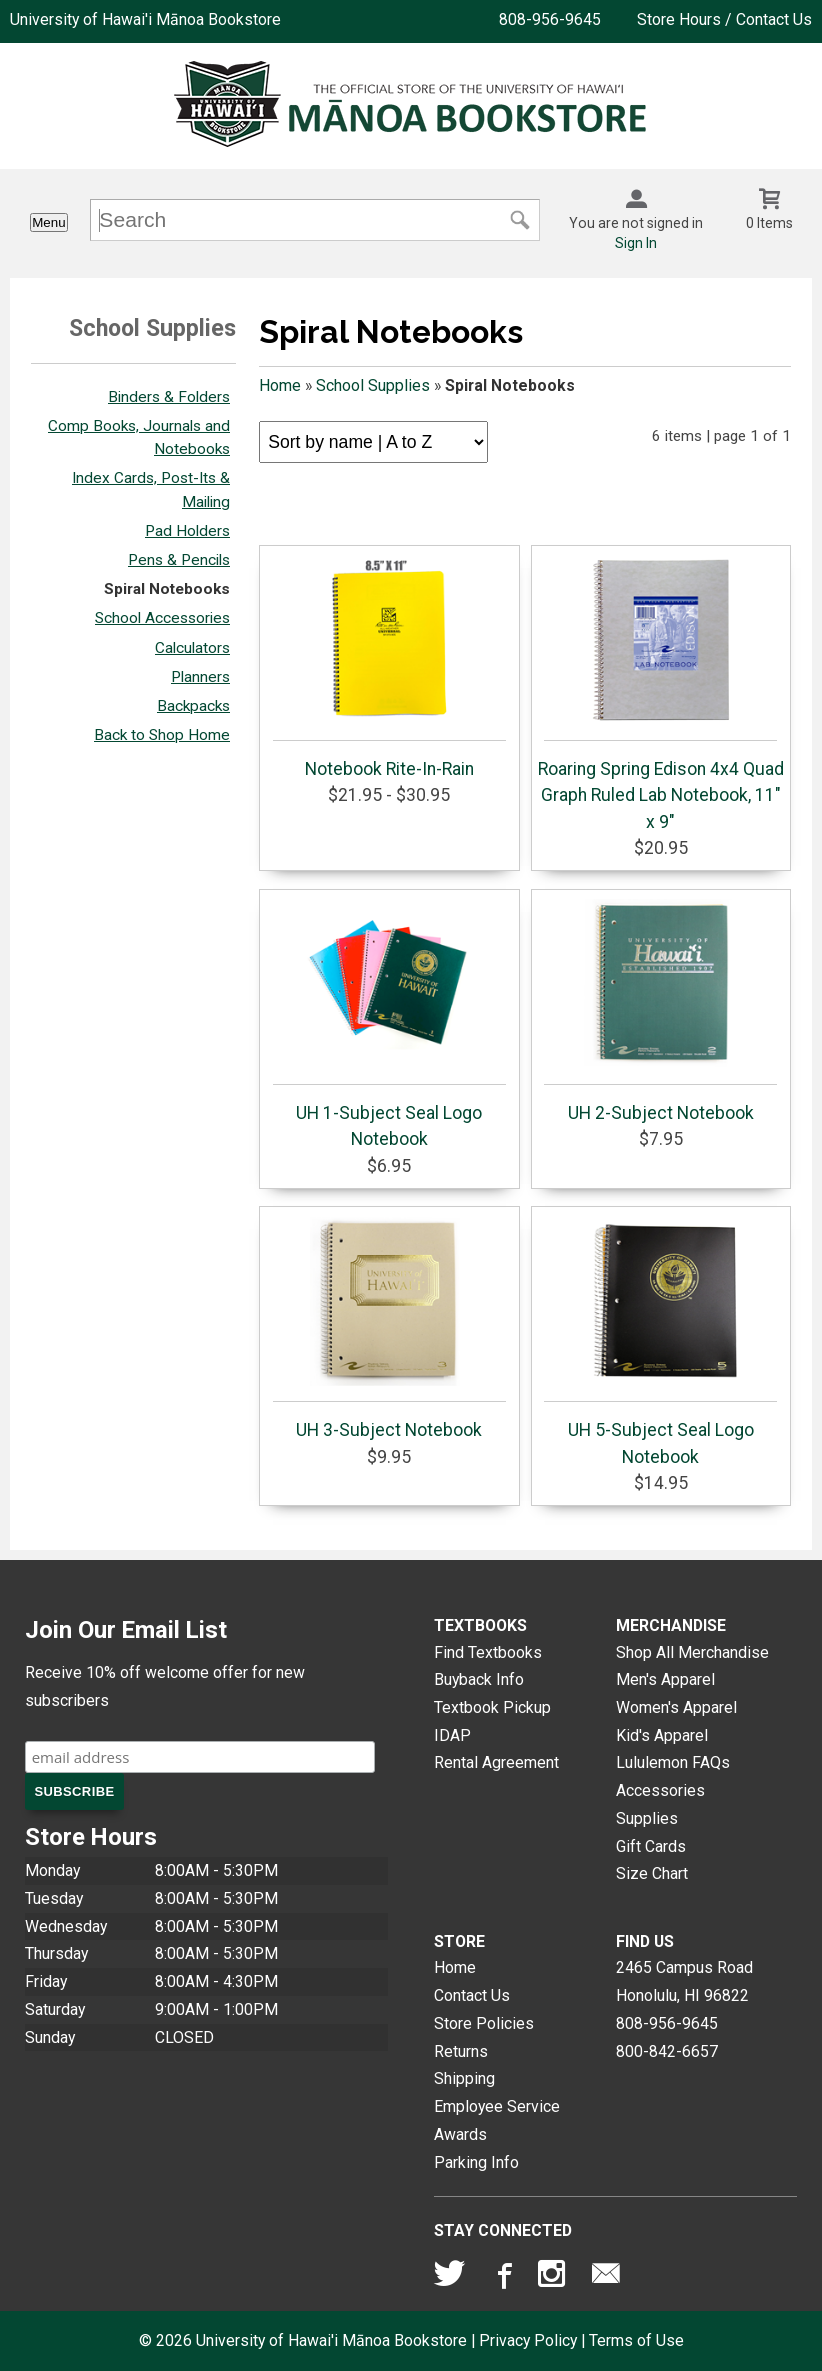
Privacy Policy (528, 2340)
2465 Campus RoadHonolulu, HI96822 (684, 1981)
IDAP (452, 1735)
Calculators (192, 648)
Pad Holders (187, 531)
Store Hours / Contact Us (724, 19)
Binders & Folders (169, 397)
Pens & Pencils (179, 560)
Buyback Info (479, 1679)
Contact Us (472, 1995)
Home (280, 385)
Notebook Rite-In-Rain (389, 667)
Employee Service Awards (497, 2120)
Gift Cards (651, 1846)
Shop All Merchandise (692, 1652)
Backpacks (193, 706)
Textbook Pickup (492, 1707)
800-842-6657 (667, 2051)
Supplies (647, 1818)
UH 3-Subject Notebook (389, 1328)
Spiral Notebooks (167, 589)
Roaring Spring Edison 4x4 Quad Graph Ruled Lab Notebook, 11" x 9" (661, 693)
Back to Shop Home (162, 735)
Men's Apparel (665, 1679)
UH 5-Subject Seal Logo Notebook (660, 1341)
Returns (461, 2051)
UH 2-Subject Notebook (660, 1011)
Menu (48, 222)
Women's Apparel (676, 1707)
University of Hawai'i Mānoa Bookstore (145, 19)
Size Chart (652, 1873)
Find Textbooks (488, 1652)
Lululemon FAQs (673, 1762)
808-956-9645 (550, 19)
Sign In (636, 243)
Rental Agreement (496, 1762)
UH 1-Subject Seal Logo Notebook (389, 1024)
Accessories (660, 1790)
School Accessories (162, 618)
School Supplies (373, 385)
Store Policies (484, 2023)
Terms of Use (636, 2340)
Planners (200, 677)
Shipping (464, 2078)
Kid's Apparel (662, 1735)
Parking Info (476, 2162)
